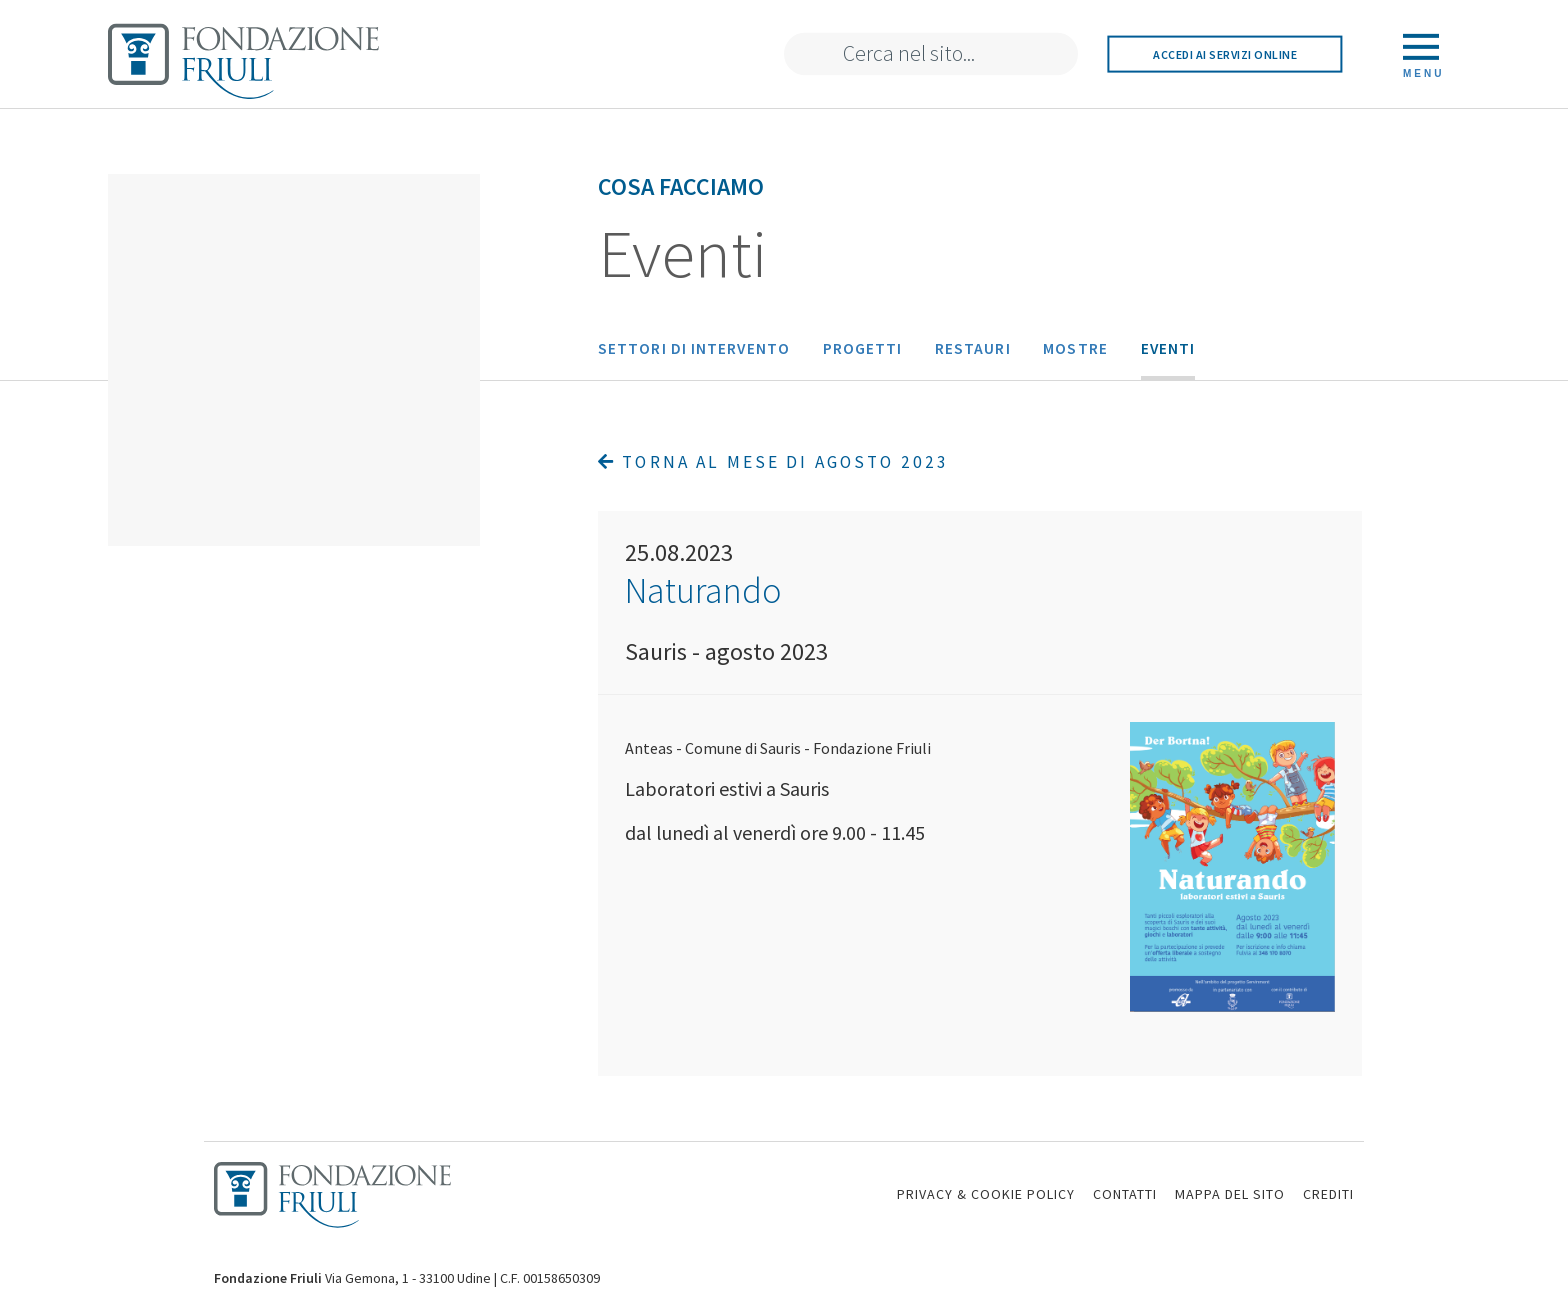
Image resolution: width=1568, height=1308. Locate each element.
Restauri (973, 348)
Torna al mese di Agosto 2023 (773, 462)
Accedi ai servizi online (1225, 53)
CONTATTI (1125, 1194)
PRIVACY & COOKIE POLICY (986, 1194)
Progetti (863, 348)
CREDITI (1328, 1194)
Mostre (1075, 348)
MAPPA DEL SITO (1230, 1194)
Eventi (1168, 348)
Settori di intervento (694, 348)
